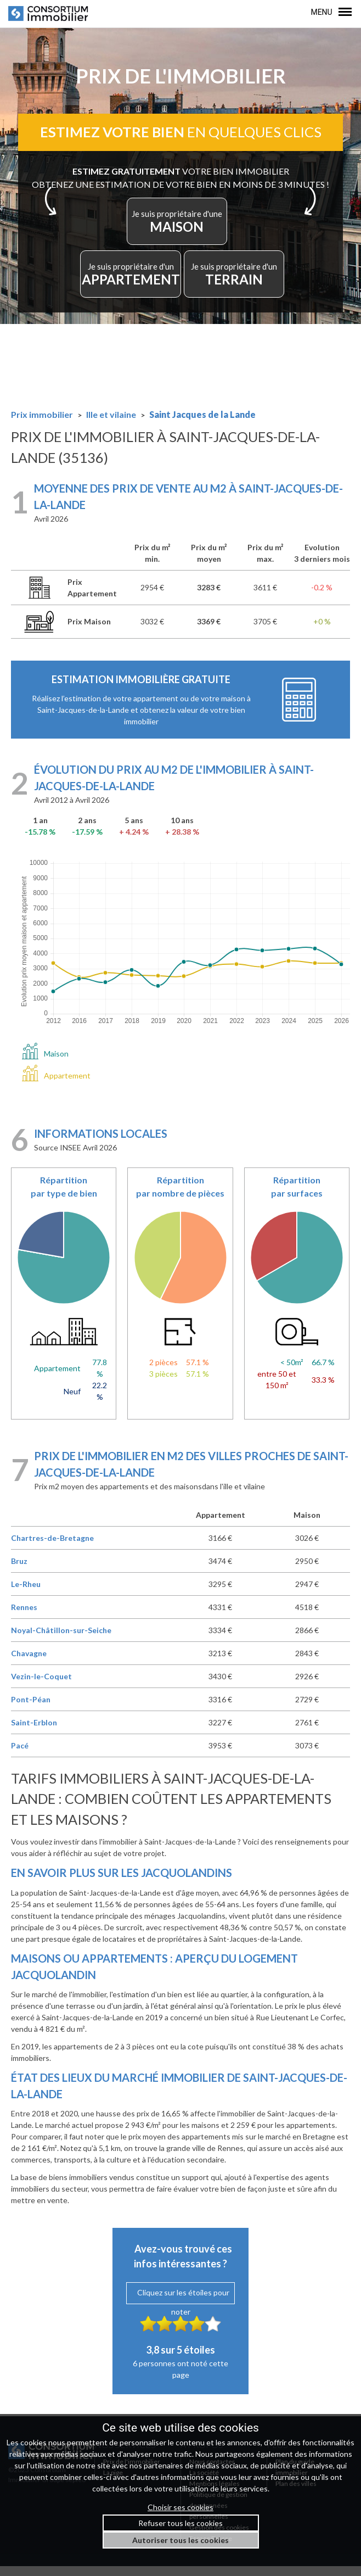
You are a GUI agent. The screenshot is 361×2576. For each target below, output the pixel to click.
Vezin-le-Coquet (41, 1686)
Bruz (19, 1570)
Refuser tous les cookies (180, 2523)
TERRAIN (238, 281)
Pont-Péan (30, 1709)
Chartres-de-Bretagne (52, 1547)
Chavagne (29, 1663)
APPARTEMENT (129, 281)
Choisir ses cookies (180, 2507)
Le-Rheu (26, 1594)
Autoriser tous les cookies (180, 2540)
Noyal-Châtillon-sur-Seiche (61, 1640)
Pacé (20, 1755)
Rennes (24, 1617)
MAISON (177, 229)
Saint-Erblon (34, 1732)
